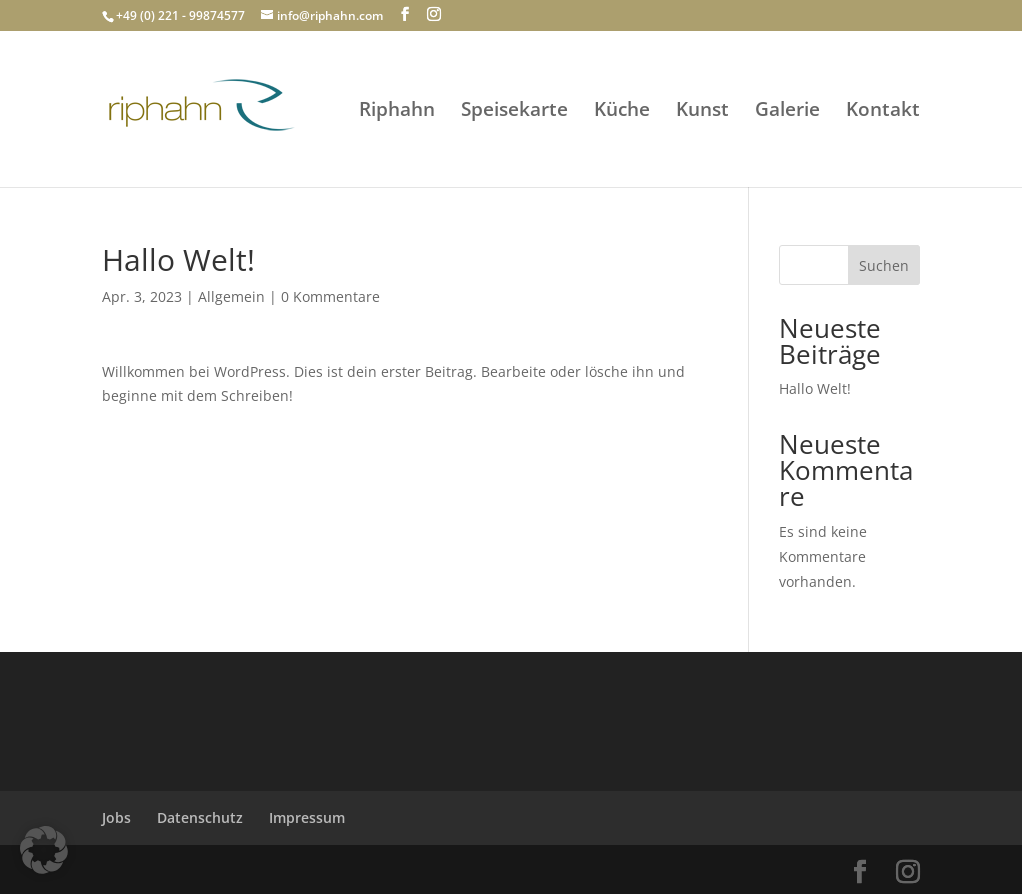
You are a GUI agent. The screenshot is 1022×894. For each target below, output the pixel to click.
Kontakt (883, 112)
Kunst (702, 112)
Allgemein (231, 296)
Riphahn (397, 112)
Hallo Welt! (815, 388)
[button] (44, 850)
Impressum (307, 817)
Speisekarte (514, 112)
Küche (622, 112)
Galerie (787, 112)
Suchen (884, 265)
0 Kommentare (330, 296)
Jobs (116, 817)
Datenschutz (200, 817)
